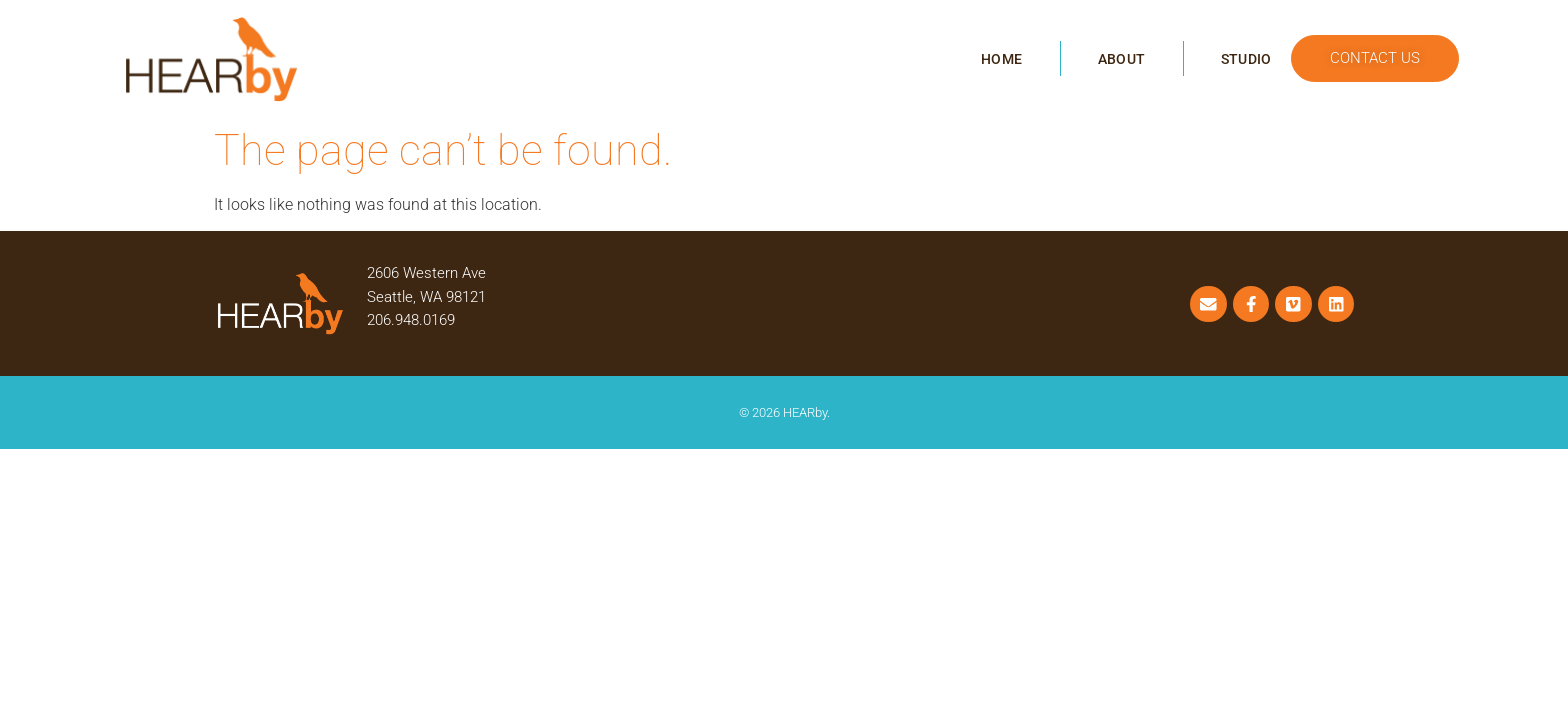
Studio (1246, 59)
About (1121, 59)
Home (1001, 59)
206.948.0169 (411, 320)
